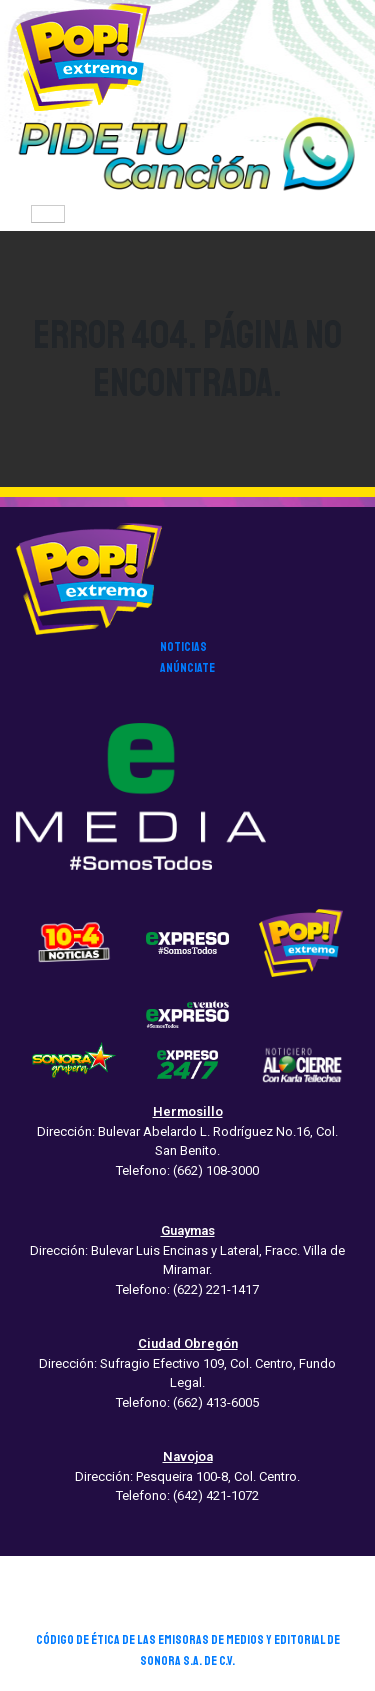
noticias (183, 647)
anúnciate (187, 668)
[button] (187, 155)
